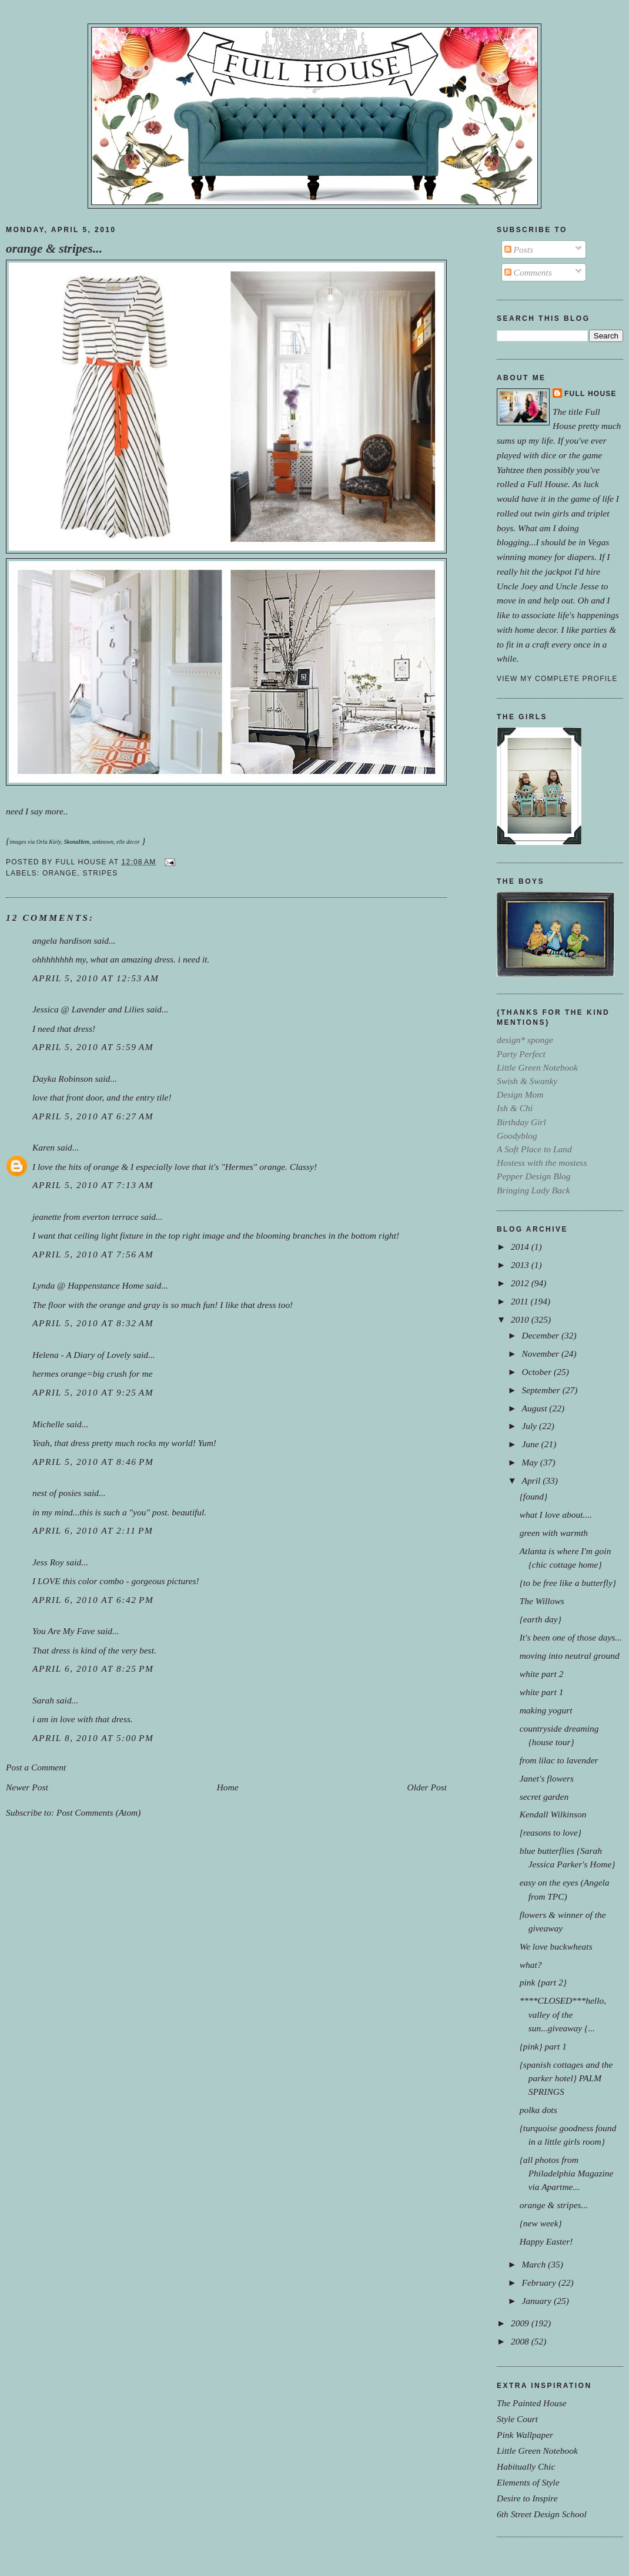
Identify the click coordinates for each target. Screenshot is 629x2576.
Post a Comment (36, 1767)
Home (228, 1787)
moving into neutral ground (570, 1656)
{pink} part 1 (543, 2046)
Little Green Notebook (537, 2451)
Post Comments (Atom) (98, 1812)
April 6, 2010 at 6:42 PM (93, 1600)
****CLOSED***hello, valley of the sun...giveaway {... (563, 2013)
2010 (521, 1319)
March (534, 2264)
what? (531, 1965)
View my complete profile (557, 679)
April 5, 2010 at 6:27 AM (92, 1116)
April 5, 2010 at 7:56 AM (92, 1254)
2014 (521, 1247)
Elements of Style (528, 2482)
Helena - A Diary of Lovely (81, 1355)
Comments (528, 272)
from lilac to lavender (559, 1760)
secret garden (544, 1797)
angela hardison (61, 940)
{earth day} (540, 1619)
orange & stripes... (54, 249)
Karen (43, 1147)
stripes (100, 873)
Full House (590, 394)
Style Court (517, 2419)
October (537, 1372)
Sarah (43, 1700)
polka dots (538, 2110)
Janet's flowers (547, 1778)
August (535, 1408)
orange (59, 873)
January (537, 2301)
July (530, 1426)
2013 (521, 1265)
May (530, 1462)
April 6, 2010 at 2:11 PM (92, 1530)
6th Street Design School (542, 2514)
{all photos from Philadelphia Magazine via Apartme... (567, 2173)
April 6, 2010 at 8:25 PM (93, 1668)
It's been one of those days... (571, 1637)
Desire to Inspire (527, 2498)
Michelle (48, 1424)
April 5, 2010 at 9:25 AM (92, 1392)
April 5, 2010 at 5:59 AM (92, 1047)
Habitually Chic (526, 2466)
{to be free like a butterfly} (568, 1583)
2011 (521, 1301)
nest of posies (56, 1493)
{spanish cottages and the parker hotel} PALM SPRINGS (566, 2078)
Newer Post (27, 1787)
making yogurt (546, 1710)
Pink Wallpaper (525, 2435)
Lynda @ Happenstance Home (87, 1285)
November (541, 1354)
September (541, 1390)
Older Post (427, 1787)
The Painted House (532, 2403)
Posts (518, 249)
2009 (521, 2323)
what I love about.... (556, 1515)
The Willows (542, 1601)
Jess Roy (48, 1562)
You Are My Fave (63, 1631)
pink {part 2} (543, 1982)
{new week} (541, 2223)
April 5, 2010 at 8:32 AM (92, 1323)
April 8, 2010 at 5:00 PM (93, 1738)
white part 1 (542, 1692)
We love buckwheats (556, 1946)
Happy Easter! (546, 2241)
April (532, 1480)
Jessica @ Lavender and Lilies (88, 1009)
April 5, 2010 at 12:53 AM (95, 978)
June (531, 1444)
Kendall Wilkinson (553, 1814)
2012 (521, 1283)
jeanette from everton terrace (85, 1217)
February (539, 2282)
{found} (534, 1496)
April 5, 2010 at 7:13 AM (92, 1185)
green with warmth (554, 1533)
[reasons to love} (550, 1832)
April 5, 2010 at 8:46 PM (93, 1462)
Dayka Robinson (62, 1079)
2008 (521, 2341)
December (541, 1335)
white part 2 (542, 1674)
